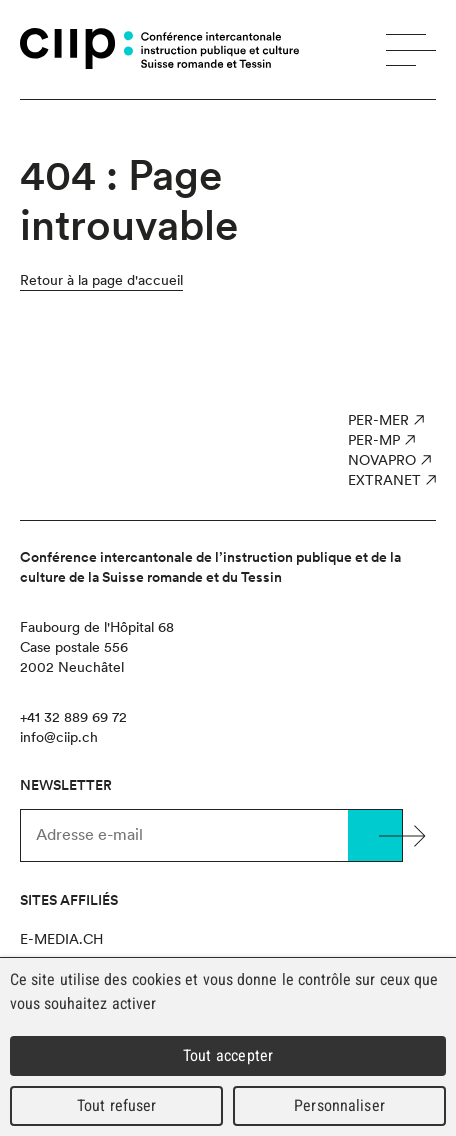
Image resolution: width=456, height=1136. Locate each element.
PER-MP (374, 440)
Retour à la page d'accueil (101, 280)
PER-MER (378, 420)
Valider (375, 835)
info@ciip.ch (59, 737)
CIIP (76, 48)
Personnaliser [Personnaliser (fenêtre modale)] (339, 1105)
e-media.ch (61, 939)
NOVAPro (382, 460)
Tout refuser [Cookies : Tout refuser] (117, 1105)
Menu (411, 50)
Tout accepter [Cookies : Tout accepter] (228, 1055)
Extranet (384, 480)
